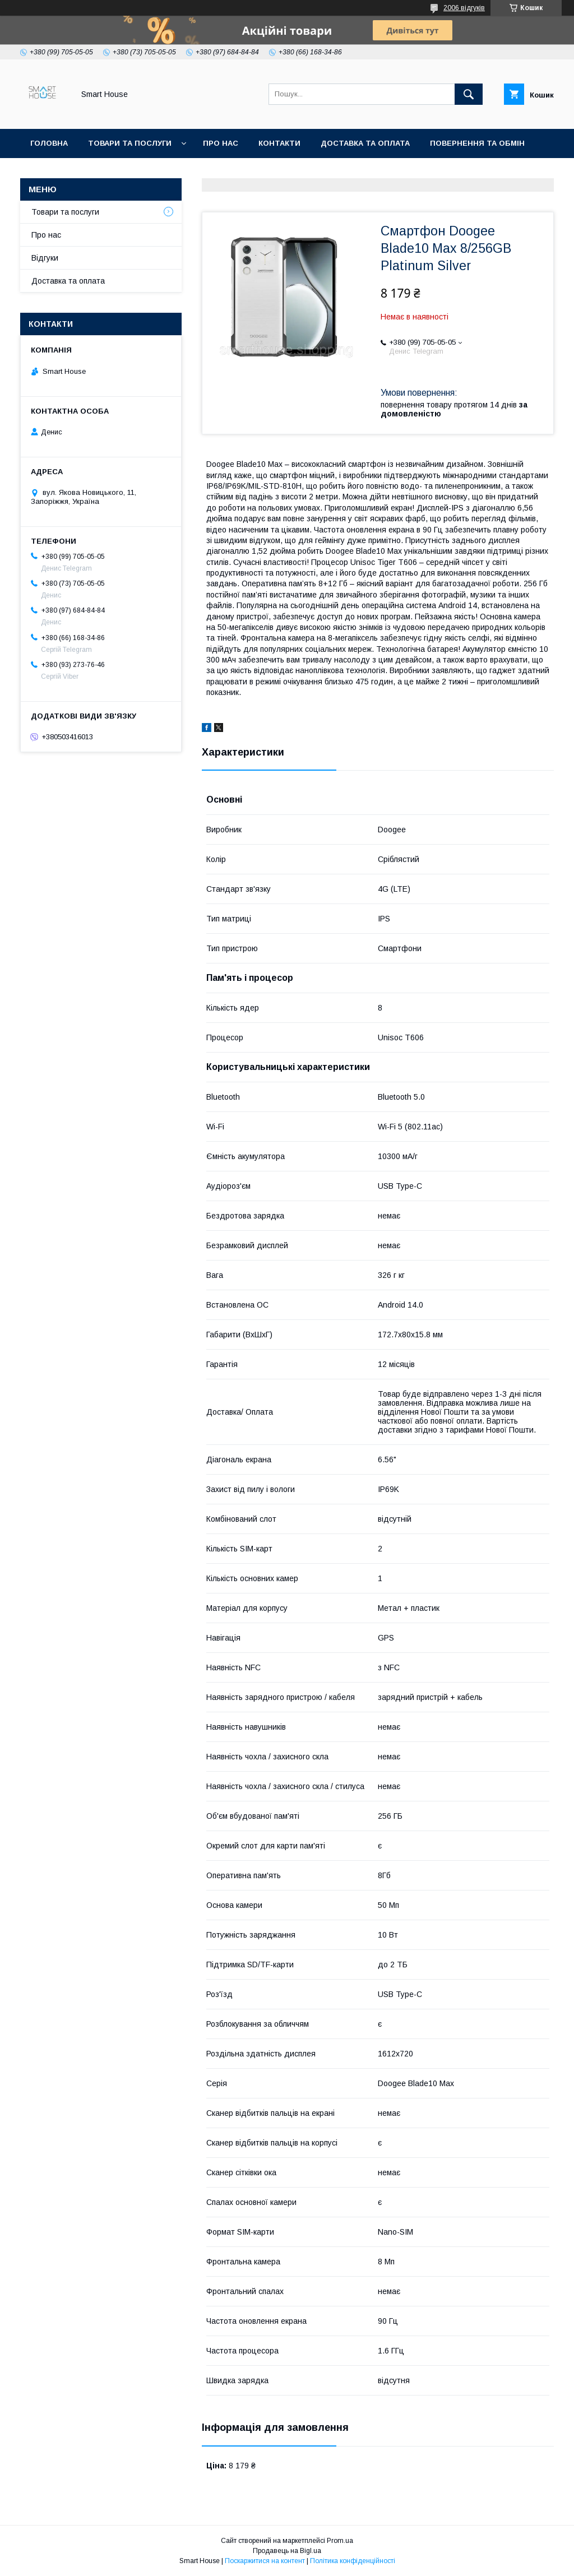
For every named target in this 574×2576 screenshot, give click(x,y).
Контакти (279, 143)
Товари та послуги (130, 143)
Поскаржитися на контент (265, 2561)
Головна (49, 143)
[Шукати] (469, 94)
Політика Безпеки (69, 172)
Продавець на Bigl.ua (287, 2551)
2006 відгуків (464, 8)
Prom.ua (340, 2541)
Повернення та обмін (477, 143)
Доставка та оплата (365, 143)
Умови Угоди (157, 172)
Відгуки (44, 257)
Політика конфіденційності (352, 2561)
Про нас (220, 143)
